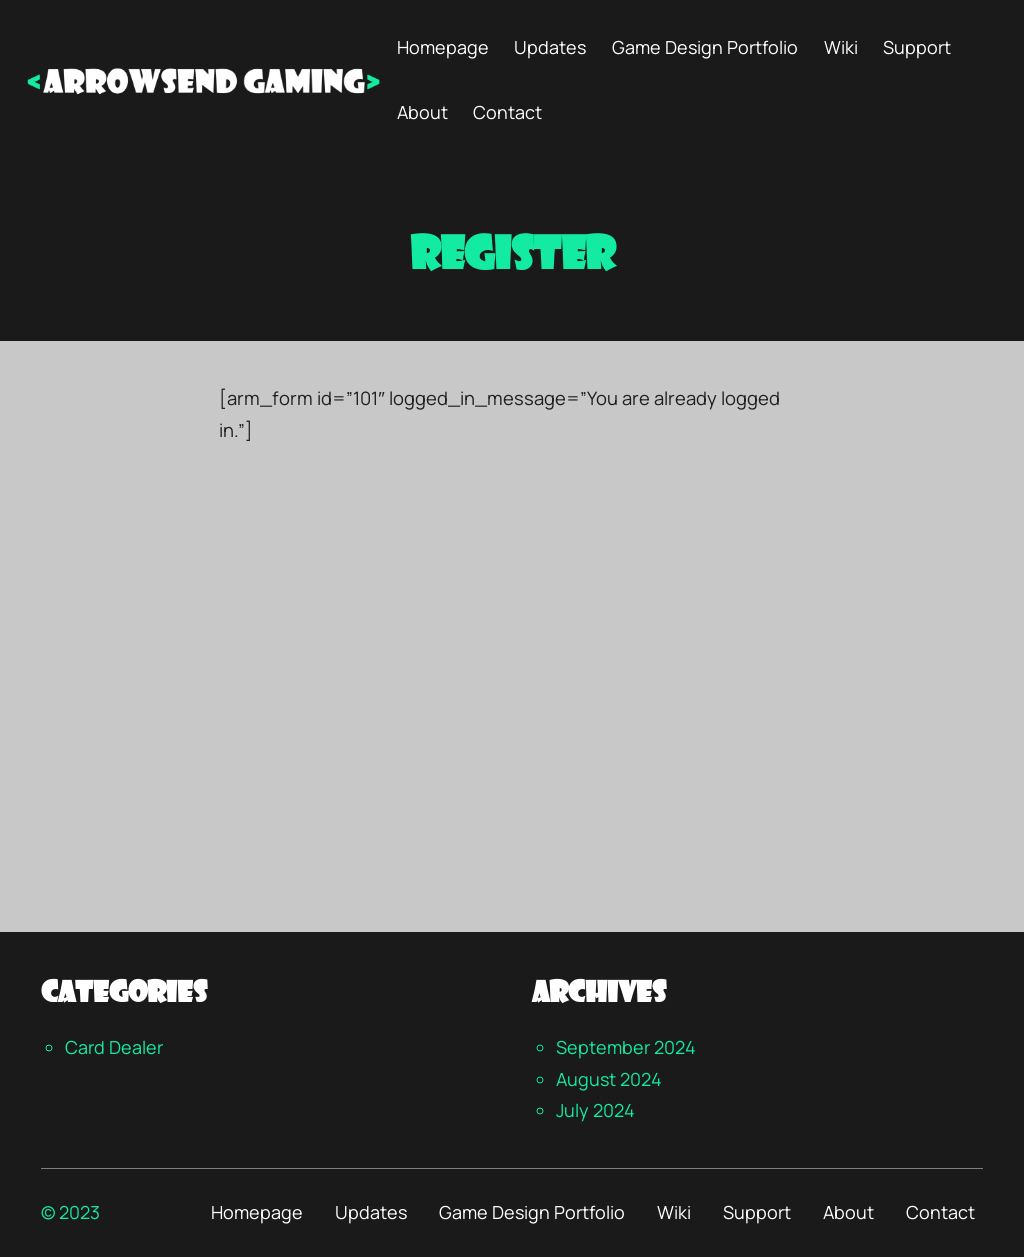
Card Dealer (114, 1047)
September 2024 (626, 1047)
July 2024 (595, 1110)
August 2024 (609, 1079)
